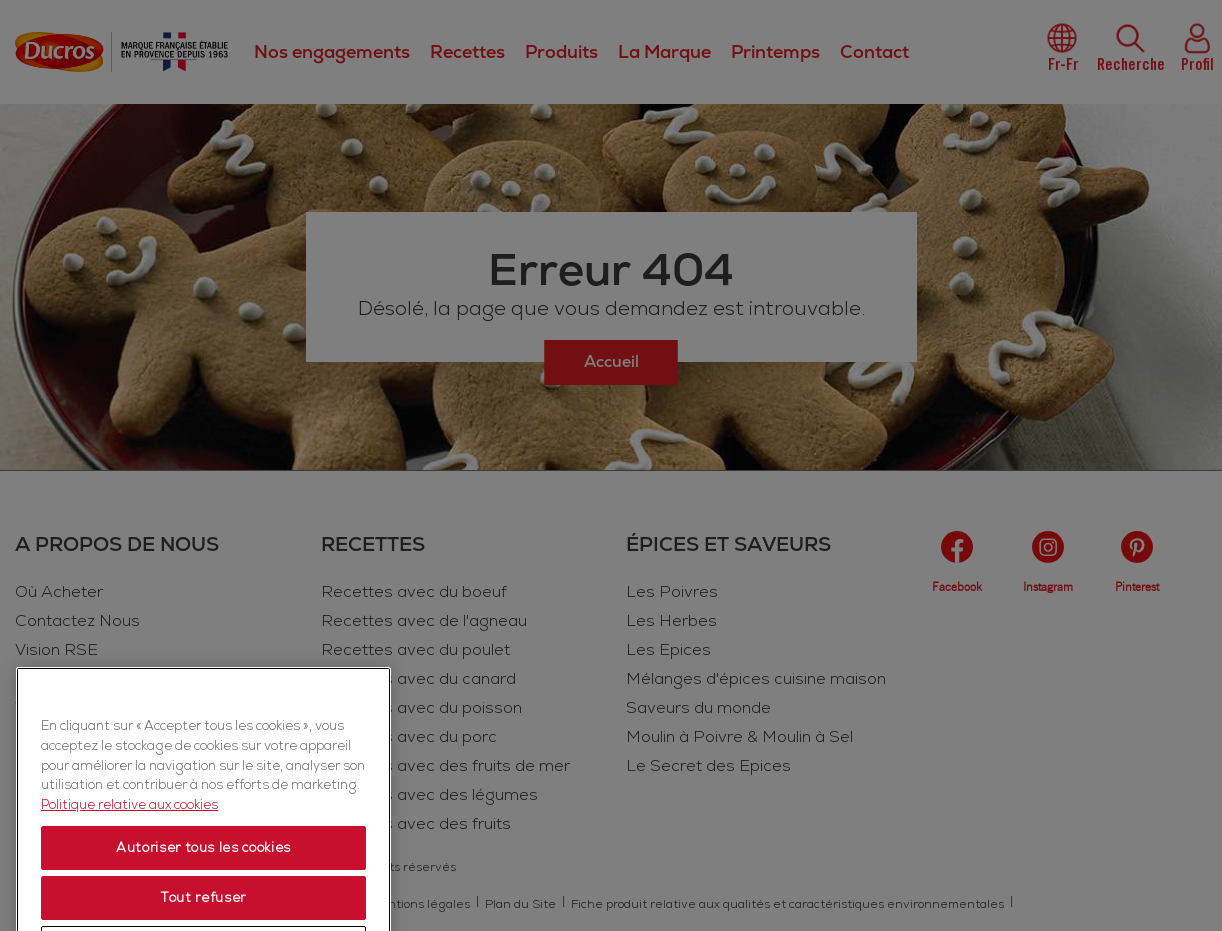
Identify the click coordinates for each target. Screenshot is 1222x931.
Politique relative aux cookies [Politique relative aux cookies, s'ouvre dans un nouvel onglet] (129, 892)
